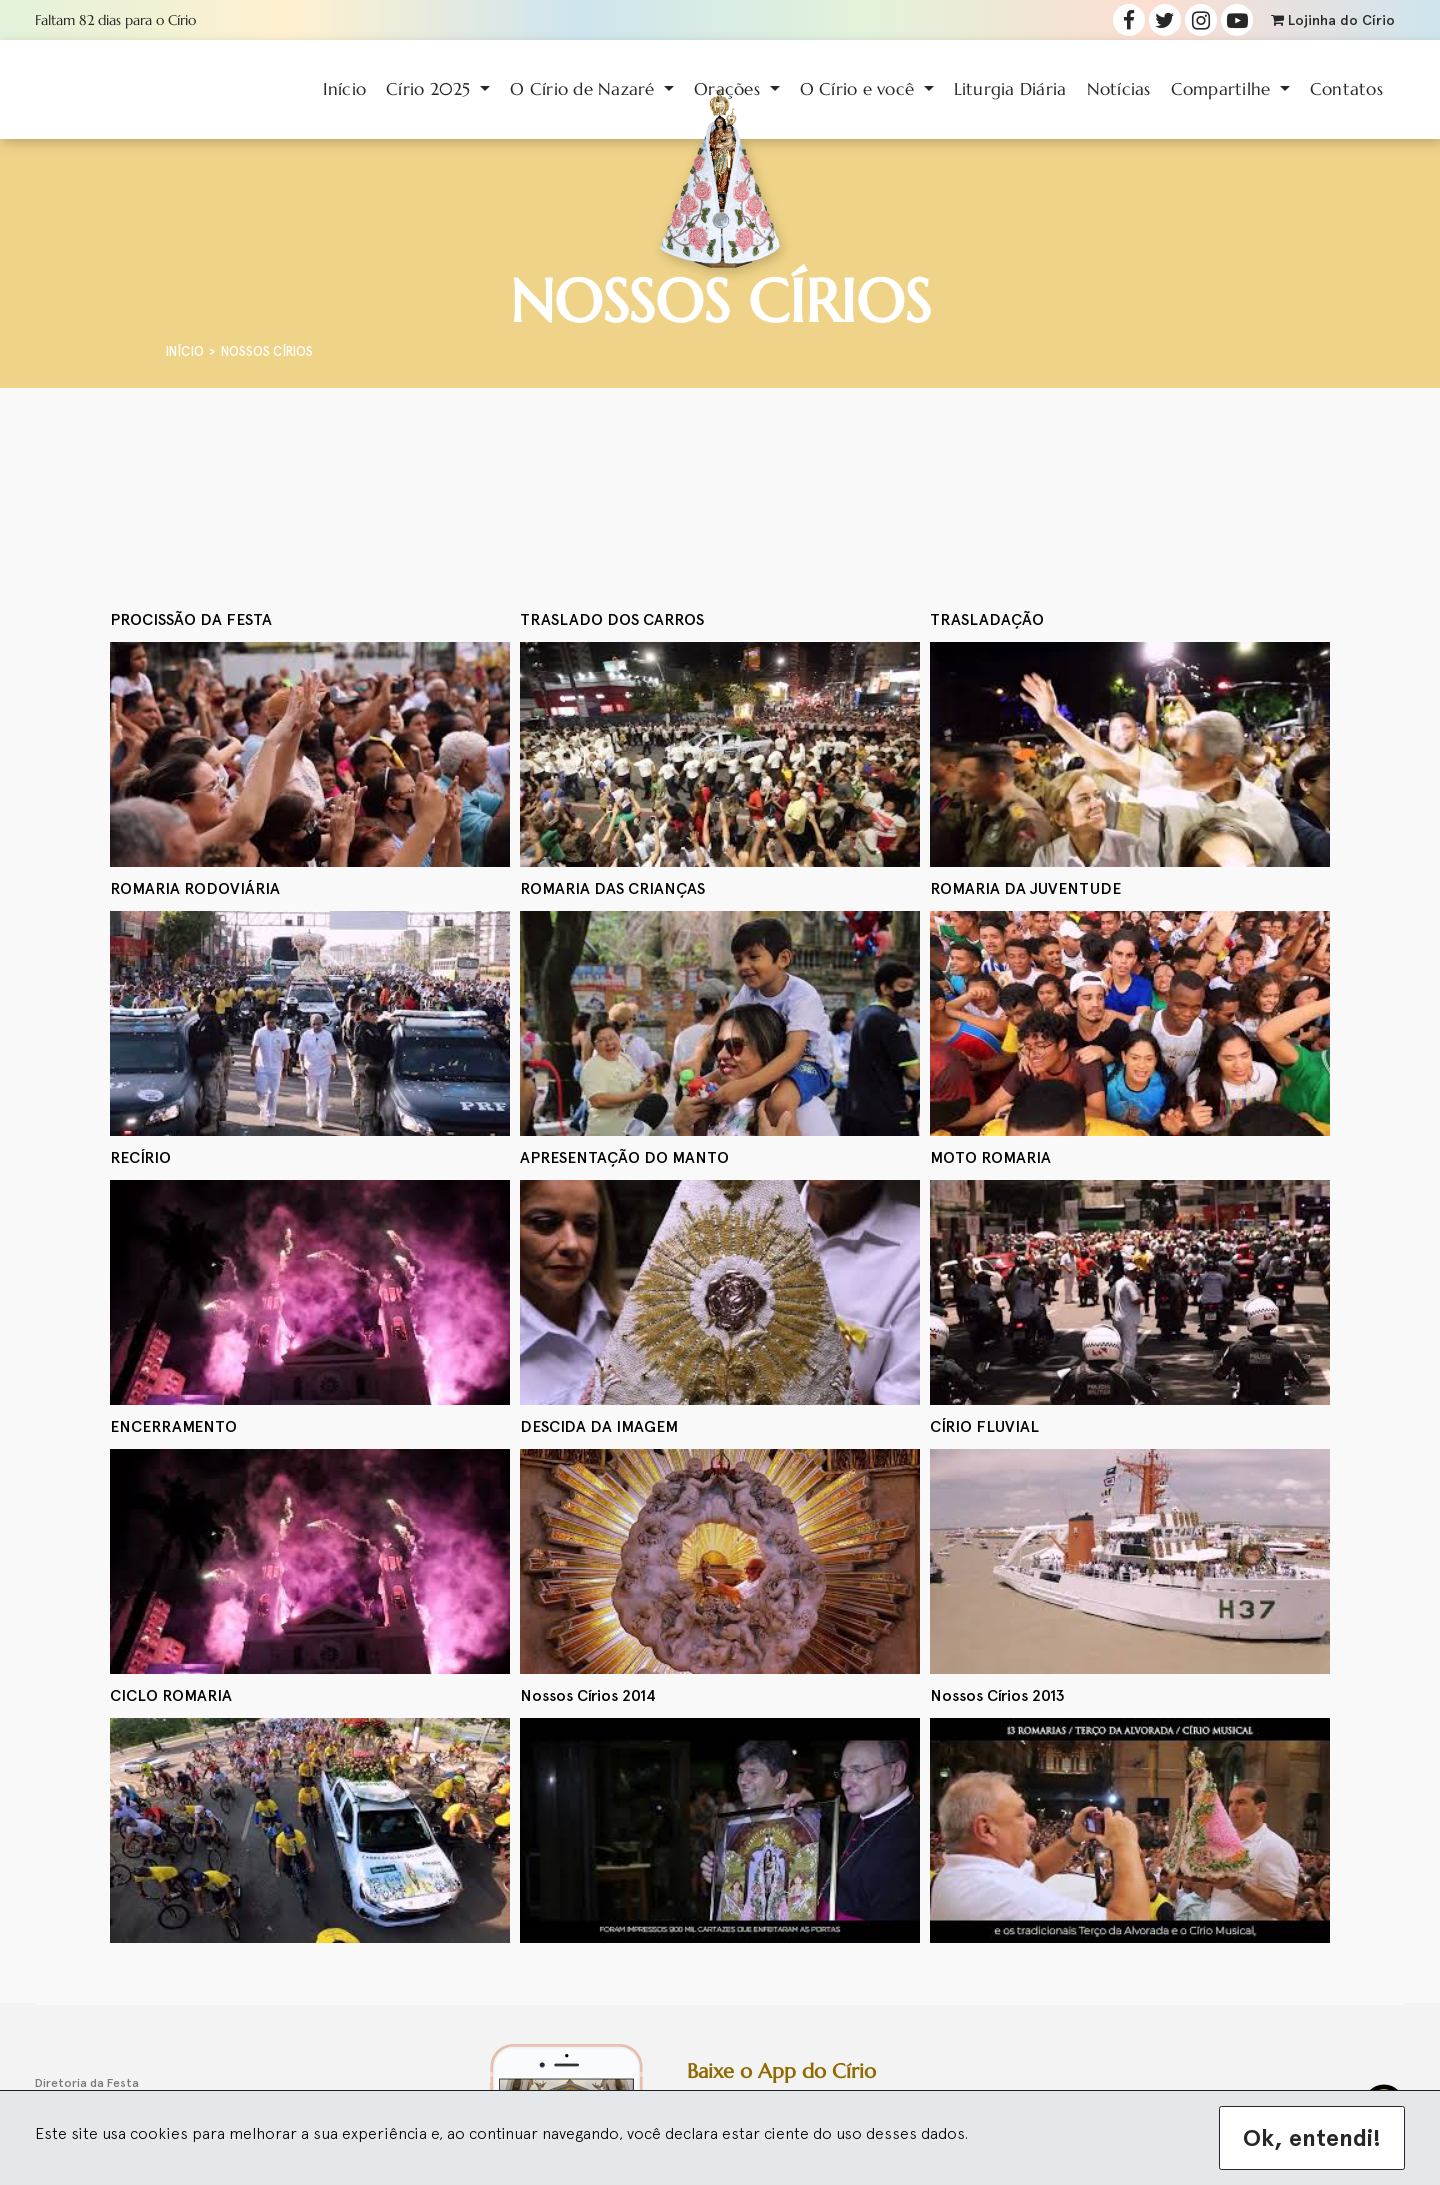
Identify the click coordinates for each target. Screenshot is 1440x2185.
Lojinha (1333, 20)
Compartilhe (1223, 89)
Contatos (1346, 89)
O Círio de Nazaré (585, 89)
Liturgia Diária (1010, 89)
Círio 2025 (431, 89)
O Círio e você (860, 89)
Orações (729, 89)
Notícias (1119, 89)
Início (345, 89)
